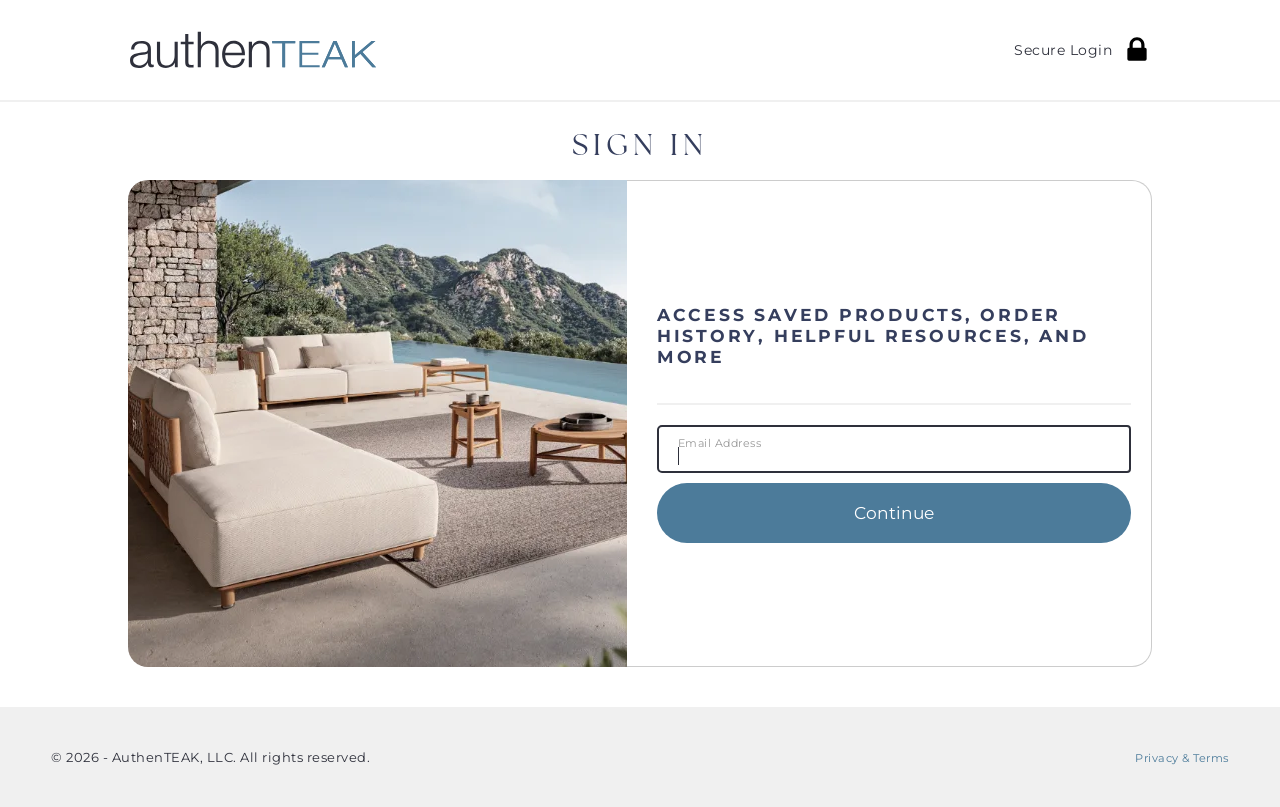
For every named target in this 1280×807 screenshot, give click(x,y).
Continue (894, 512)
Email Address (720, 444)
